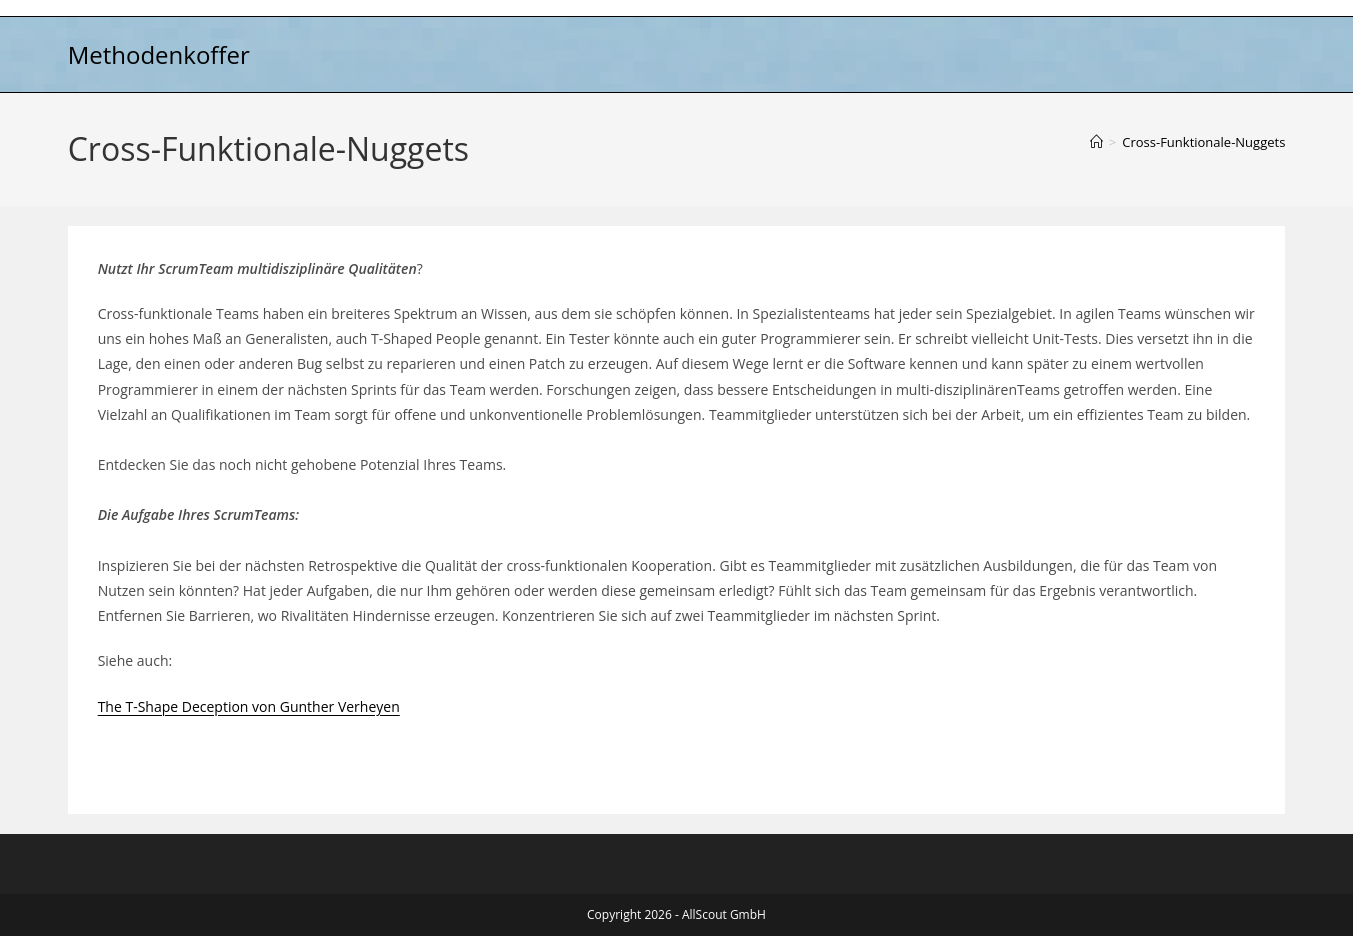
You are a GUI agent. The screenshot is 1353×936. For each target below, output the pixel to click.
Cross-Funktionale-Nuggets (1203, 142)
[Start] (1096, 142)
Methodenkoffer (159, 54)
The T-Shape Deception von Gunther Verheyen (249, 706)
